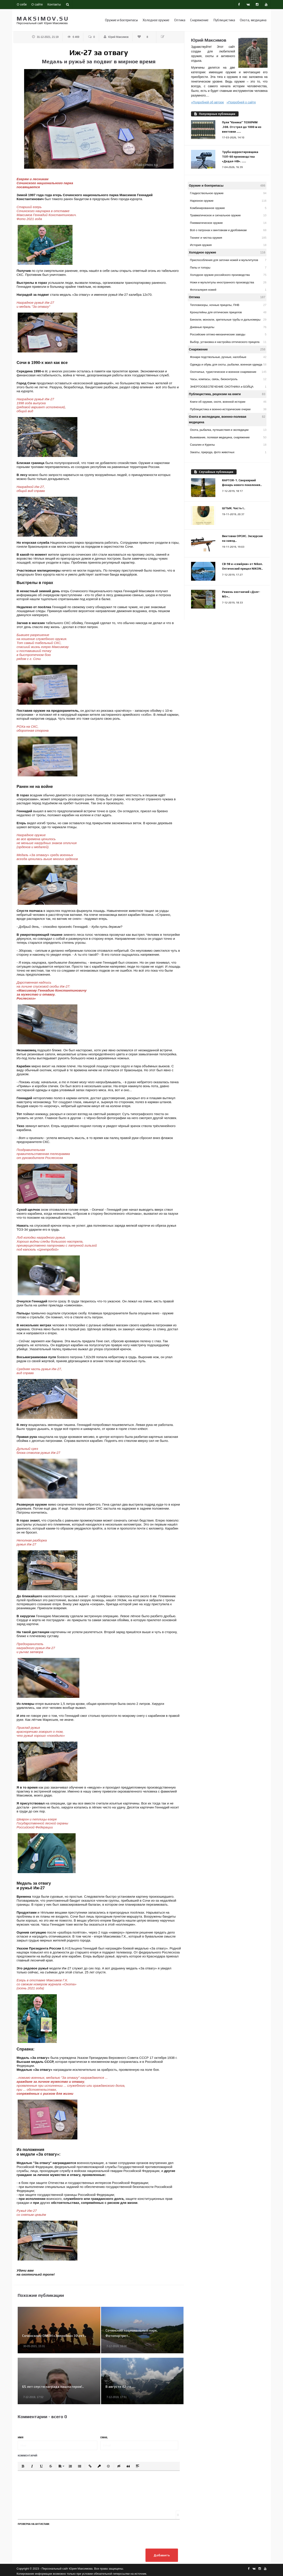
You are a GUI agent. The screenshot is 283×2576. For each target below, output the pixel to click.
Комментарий (27, 2455)
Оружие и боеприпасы (121, 20)
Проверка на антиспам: (34, 2524)
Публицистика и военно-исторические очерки (228, 409)
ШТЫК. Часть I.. (233, 508)
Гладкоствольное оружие (228, 193)
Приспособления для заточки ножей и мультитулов (228, 260)
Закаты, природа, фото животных (228, 452)
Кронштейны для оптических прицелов (228, 312)
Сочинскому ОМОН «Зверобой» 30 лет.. (54, 2336)
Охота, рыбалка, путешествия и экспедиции (228, 429)
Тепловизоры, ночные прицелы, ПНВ (228, 304)
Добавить (162, 2555)
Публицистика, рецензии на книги (227, 394)
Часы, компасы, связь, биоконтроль (228, 379)
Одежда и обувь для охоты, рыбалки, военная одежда (228, 364)
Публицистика (224, 20)
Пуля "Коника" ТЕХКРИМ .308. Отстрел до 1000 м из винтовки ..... (241, 127)
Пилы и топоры (228, 267)
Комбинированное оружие (228, 208)
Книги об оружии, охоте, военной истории (228, 401)
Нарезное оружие (228, 200)
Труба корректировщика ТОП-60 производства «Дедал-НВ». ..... (240, 156)
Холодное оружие (156, 20)
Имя (20, 2437)
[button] (23, 2466)
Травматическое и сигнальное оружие (228, 215)
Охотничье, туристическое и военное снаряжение (228, 371)
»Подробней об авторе (207, 102)
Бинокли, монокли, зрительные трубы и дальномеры (228, 319)
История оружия (228, 245)
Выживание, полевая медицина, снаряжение (228, 437)
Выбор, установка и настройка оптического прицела (228, 341)
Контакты (54, 4)
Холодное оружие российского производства (228, 274)
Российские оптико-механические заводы (228, 334)
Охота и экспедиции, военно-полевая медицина (227, 419)
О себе (22, 4)
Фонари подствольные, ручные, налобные (228, 357)
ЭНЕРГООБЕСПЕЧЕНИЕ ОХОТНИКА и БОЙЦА (228, 386)
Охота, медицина (253, 20)
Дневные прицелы (228, 327)
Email (104, 2437)
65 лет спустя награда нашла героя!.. (53, 2386)
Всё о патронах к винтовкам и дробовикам (228, 230)
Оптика (179, 20)
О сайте (37, 4)
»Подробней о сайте (241, 102)
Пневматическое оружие (228, 222)
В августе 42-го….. (120, 2386)
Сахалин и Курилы (228, 444)
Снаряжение (199, 20)
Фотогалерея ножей (228, 289)
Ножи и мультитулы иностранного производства (228, 282)
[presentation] (51, 2536)
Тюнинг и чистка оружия (228, 237)
